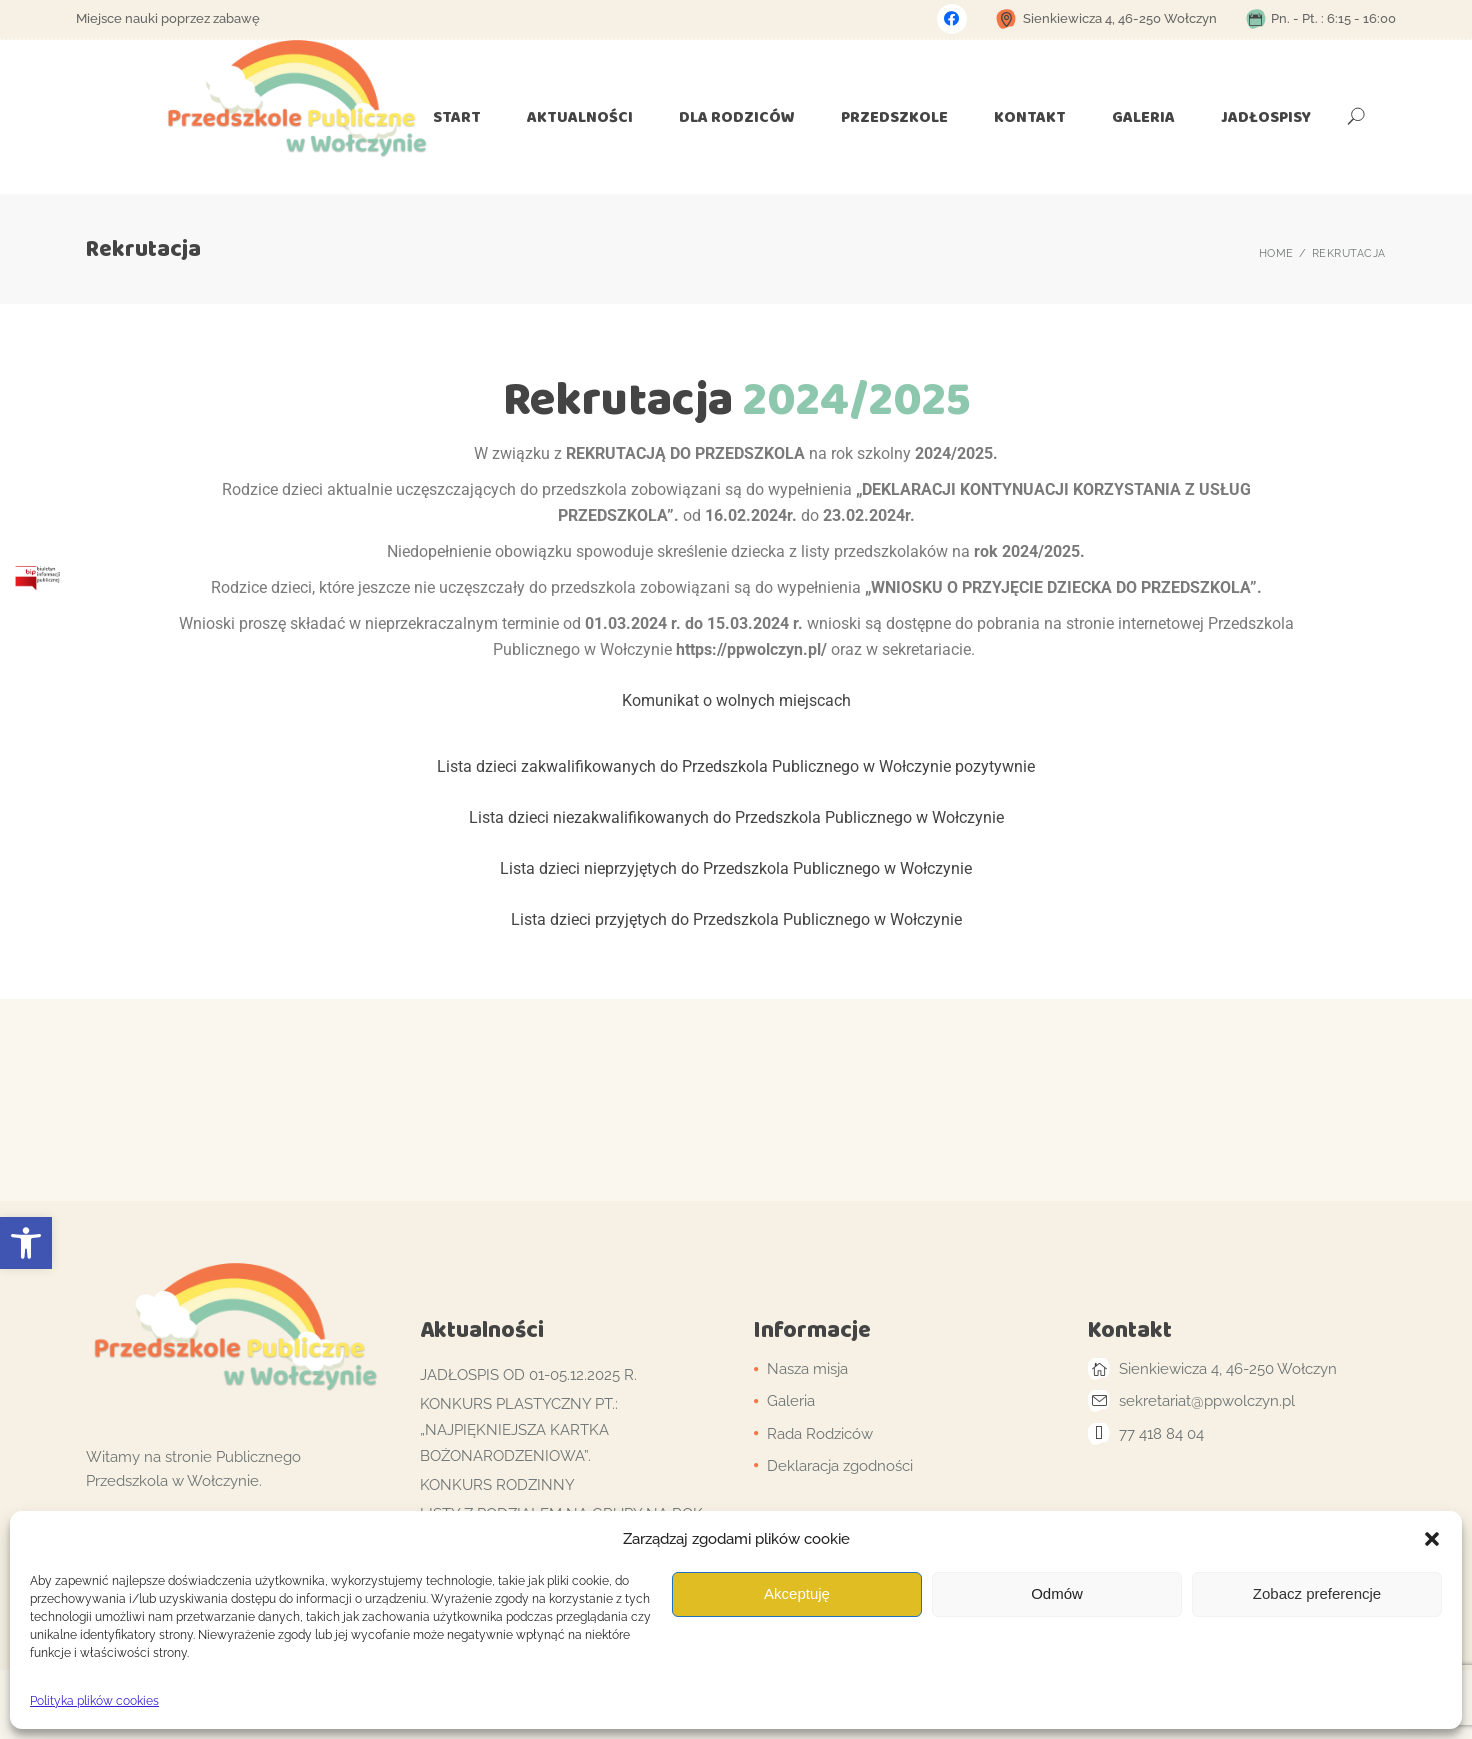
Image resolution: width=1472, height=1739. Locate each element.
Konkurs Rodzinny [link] (497, 1485)
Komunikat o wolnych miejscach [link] (736, 700)
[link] (26, 1243)
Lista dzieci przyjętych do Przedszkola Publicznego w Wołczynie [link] (736, 919)
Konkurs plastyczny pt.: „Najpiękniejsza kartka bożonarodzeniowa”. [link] (519, 1430)
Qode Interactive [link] (537, 1703)
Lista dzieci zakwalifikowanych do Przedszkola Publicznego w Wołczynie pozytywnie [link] (736, 766)
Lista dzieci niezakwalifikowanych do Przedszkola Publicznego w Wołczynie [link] (736, 817)
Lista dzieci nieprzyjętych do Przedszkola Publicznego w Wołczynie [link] (736, 868)
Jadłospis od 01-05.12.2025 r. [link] (528, 1375)
